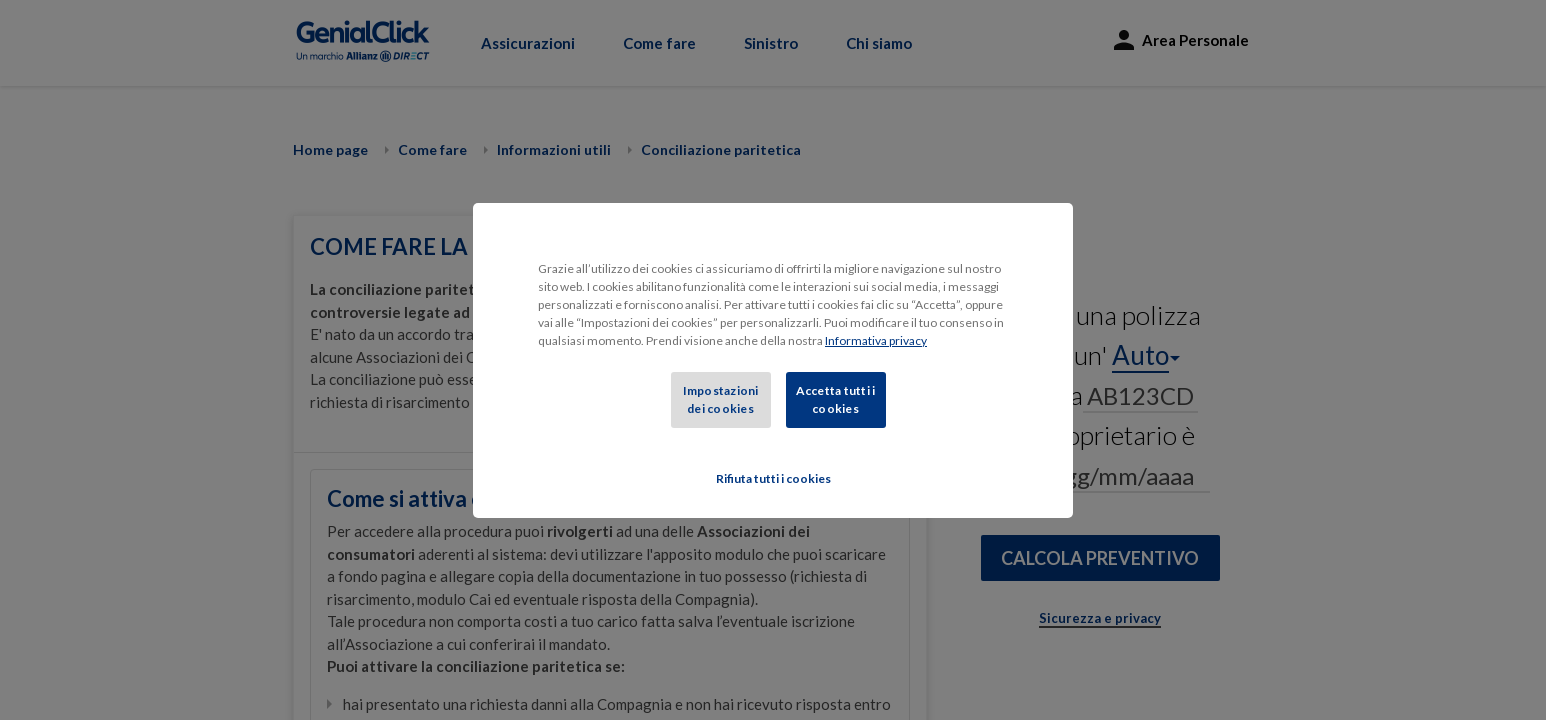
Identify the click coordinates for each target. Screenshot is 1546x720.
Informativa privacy (876, 340)
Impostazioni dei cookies (721, 399)
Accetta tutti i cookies (836, 399)
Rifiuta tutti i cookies (773, 478)
